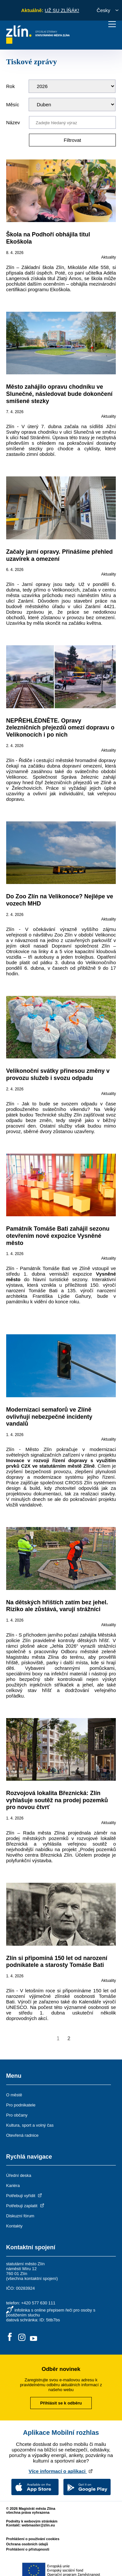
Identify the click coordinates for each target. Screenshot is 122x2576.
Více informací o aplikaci (61, 2471)
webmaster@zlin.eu (38, 2525)
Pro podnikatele (20, 2105)
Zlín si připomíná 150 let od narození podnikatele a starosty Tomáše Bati (56, 1962)
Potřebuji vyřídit (24, 2195)
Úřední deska (18, 2175)
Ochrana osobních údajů (27, 2544)
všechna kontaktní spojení (31, 2278)
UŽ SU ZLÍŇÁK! (62, 10)
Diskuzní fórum (20, 2215)
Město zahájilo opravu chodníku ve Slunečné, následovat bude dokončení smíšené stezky (59, 393)
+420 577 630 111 (38, 2302)
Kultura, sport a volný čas (30, 2125)
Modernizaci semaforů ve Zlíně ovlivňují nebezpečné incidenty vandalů (49, 1416)
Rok (10, 86)
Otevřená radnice (22, 2135)
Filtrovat (72, 140)
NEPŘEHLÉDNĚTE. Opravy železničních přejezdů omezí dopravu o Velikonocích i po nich (60, 727)
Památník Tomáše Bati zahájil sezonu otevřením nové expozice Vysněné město (58, 1235)
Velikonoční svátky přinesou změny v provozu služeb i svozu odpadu (58, 1074)
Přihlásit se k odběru (61, 2403)
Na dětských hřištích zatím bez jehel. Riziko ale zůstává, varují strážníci (57, 1606)
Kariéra (13, 2185)
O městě (14, 2094)
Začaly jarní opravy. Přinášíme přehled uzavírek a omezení (59, 555)
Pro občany (17, 2115)
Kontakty (14, 2226)
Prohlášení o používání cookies (33, 2539)
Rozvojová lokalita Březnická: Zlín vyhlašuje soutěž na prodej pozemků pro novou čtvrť (57, 1800)
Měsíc (12, 104)
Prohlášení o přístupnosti (27, 2549)
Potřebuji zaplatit (25, 2205)
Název (13, 122)
